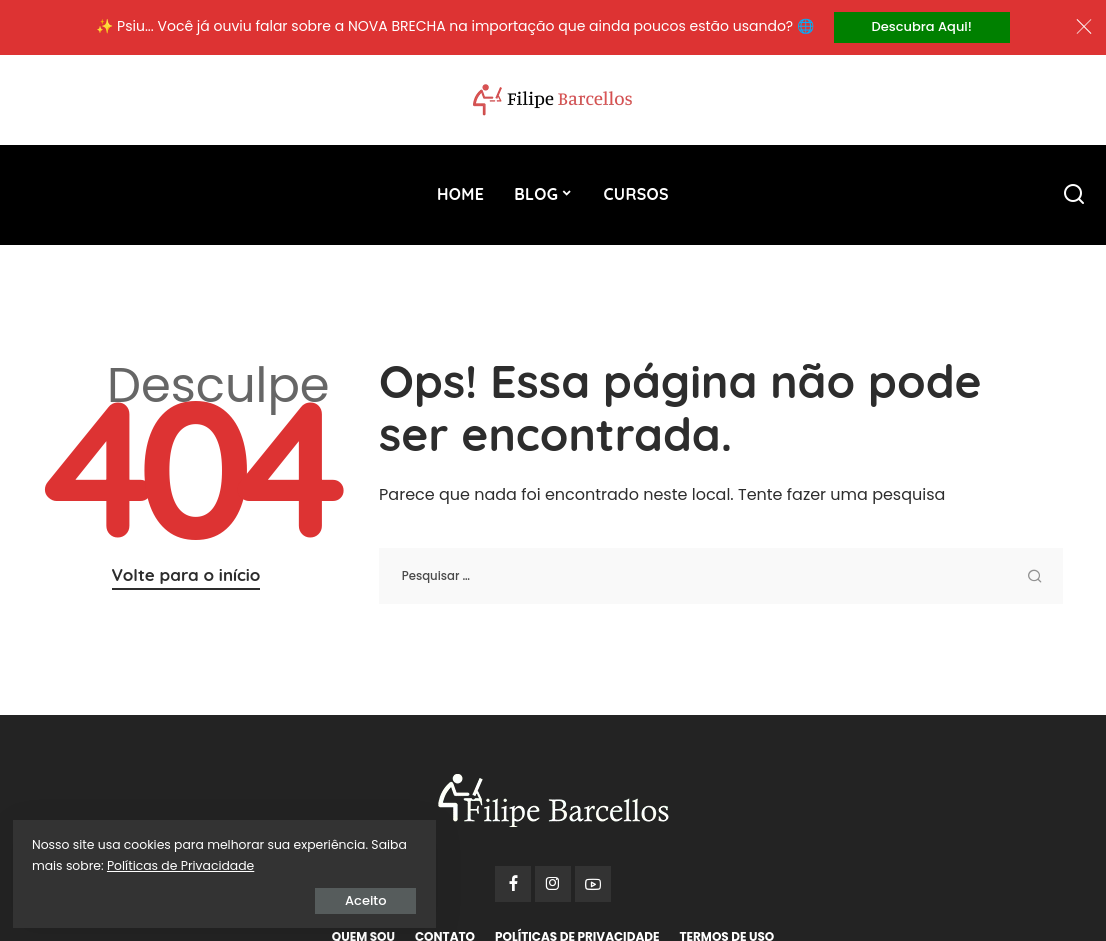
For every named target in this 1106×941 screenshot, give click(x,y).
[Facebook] (513, 886)
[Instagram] (553, 886)
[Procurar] (1074, 196)
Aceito (244, 897)
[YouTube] (593, 886)
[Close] (1084, 28)
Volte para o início (186, 576)
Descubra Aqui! (922, 27)
